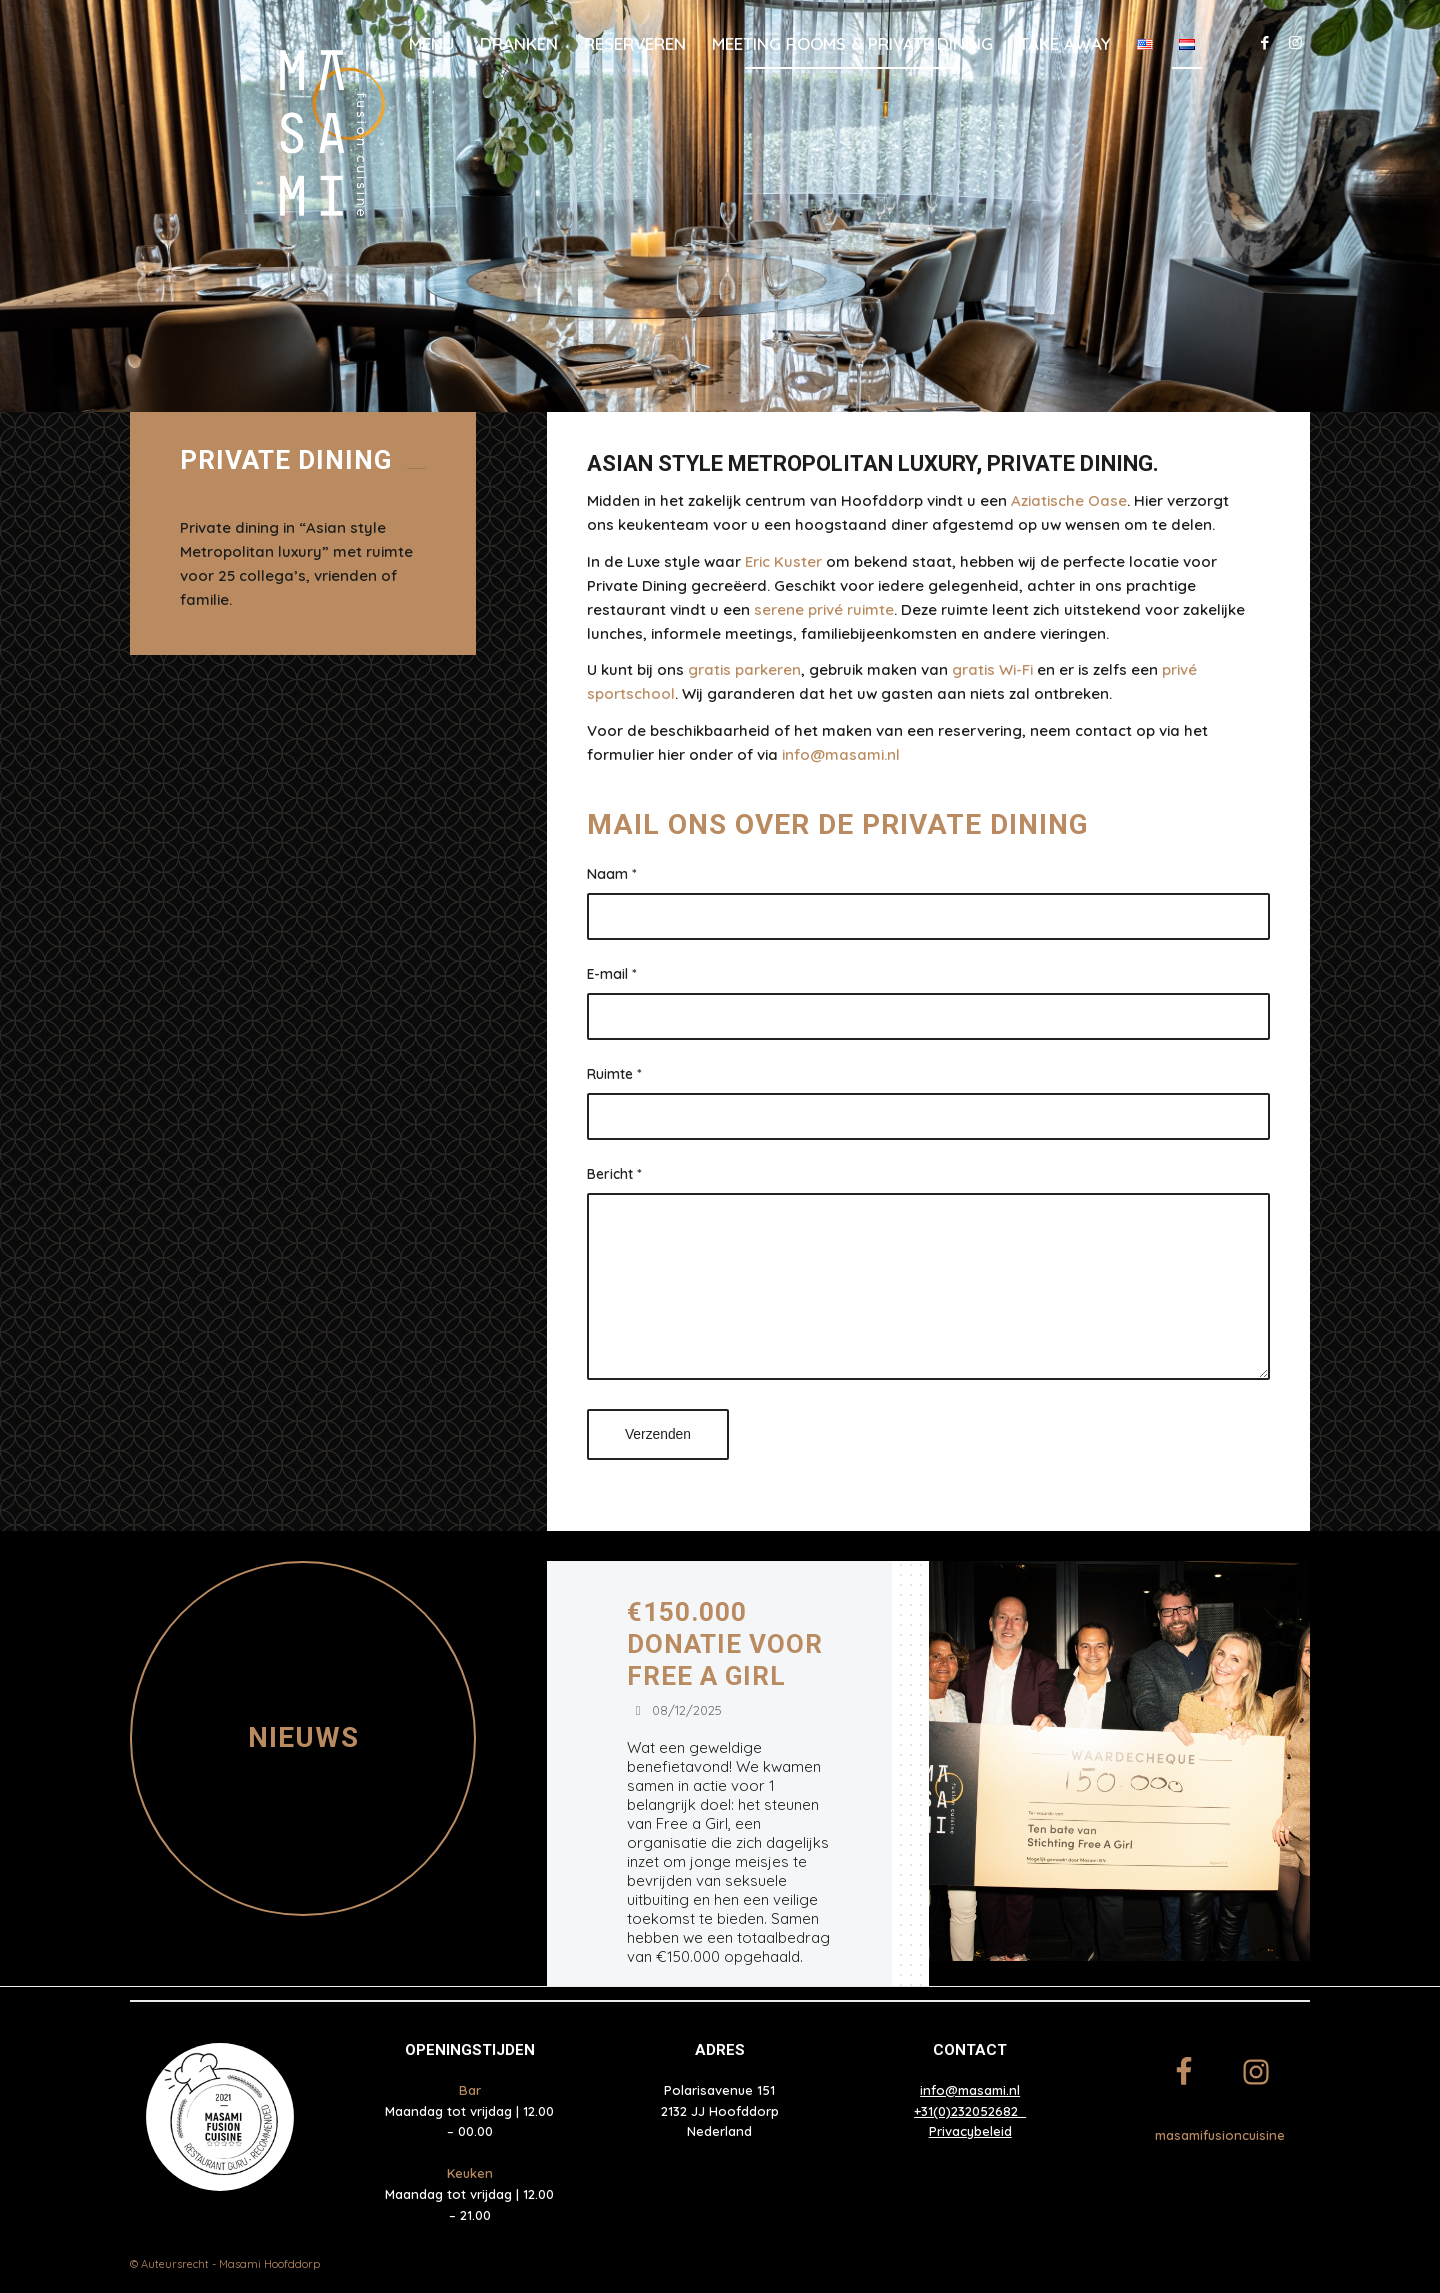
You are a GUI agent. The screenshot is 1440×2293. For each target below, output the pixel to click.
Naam (612, 873)
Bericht (614, 1173)
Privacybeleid (970, 2131)
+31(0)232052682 (970, 2111)
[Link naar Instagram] (1295, 43)
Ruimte (614, 1073)
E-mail (612, 973)
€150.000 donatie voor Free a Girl (725, 1644)
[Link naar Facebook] (1265, 43)
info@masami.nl (970, 2090)
